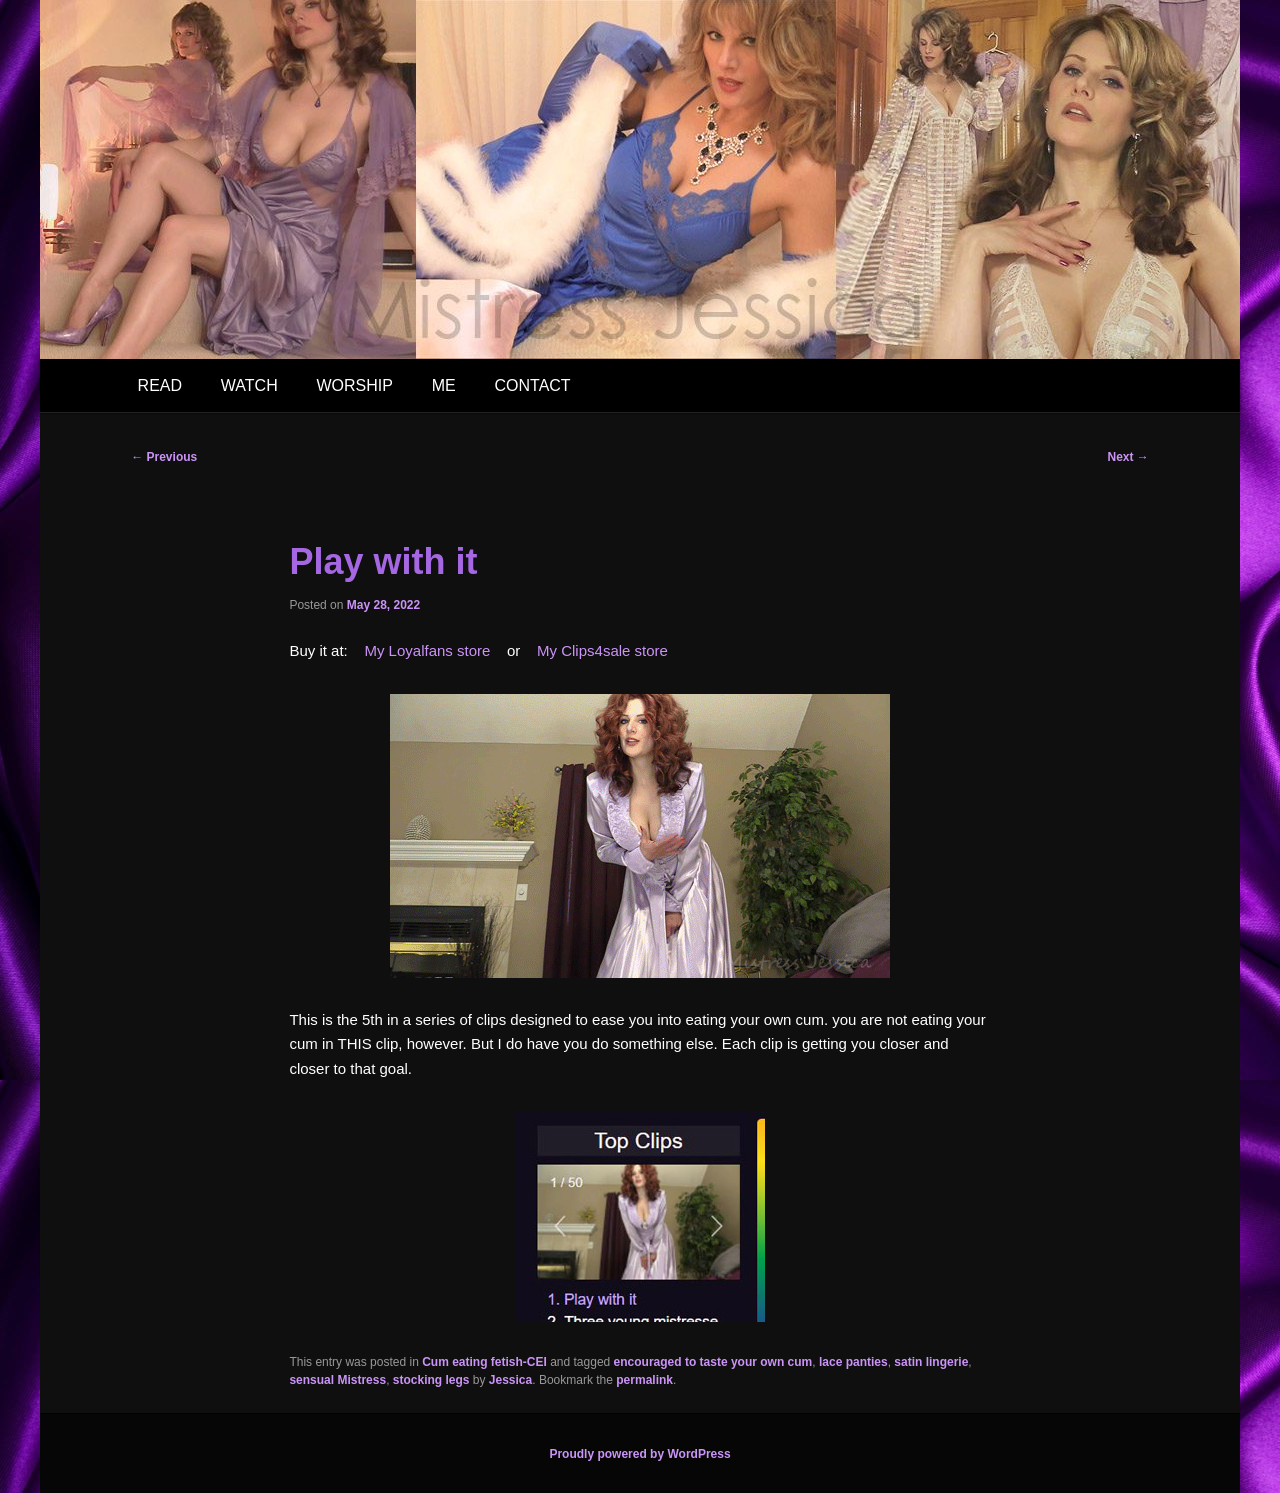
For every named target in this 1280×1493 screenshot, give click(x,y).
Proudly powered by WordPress (639, 1454)
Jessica (510, 1380)
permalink (644, 1380)
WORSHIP (354, 385)
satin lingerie (931, 1362)
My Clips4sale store (602, 650)
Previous (164, 457)
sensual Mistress (337, 1380)
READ (160, 385)
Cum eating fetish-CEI (484, 1362)
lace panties (853, 1362)
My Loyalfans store (427, 650)
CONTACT (532, 385)
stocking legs (431, 1380)
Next (1127, 457)
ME (444, 385)
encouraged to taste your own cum (713, 1362)
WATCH (249, 385)
